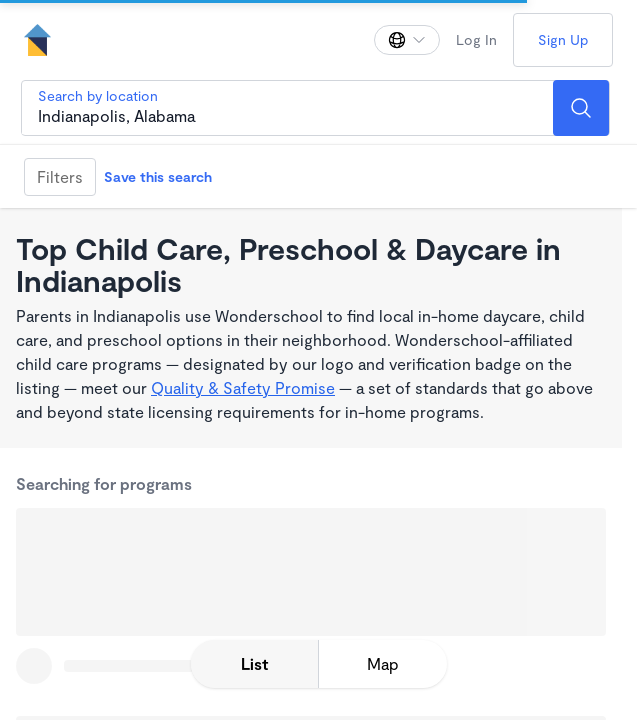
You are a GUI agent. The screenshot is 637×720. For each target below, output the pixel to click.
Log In (476, 39)
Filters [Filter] (60, 176)
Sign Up (563, 39)
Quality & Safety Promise (243, 387)
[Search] (581, 108)
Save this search (158, 176)
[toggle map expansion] (383, 664)
